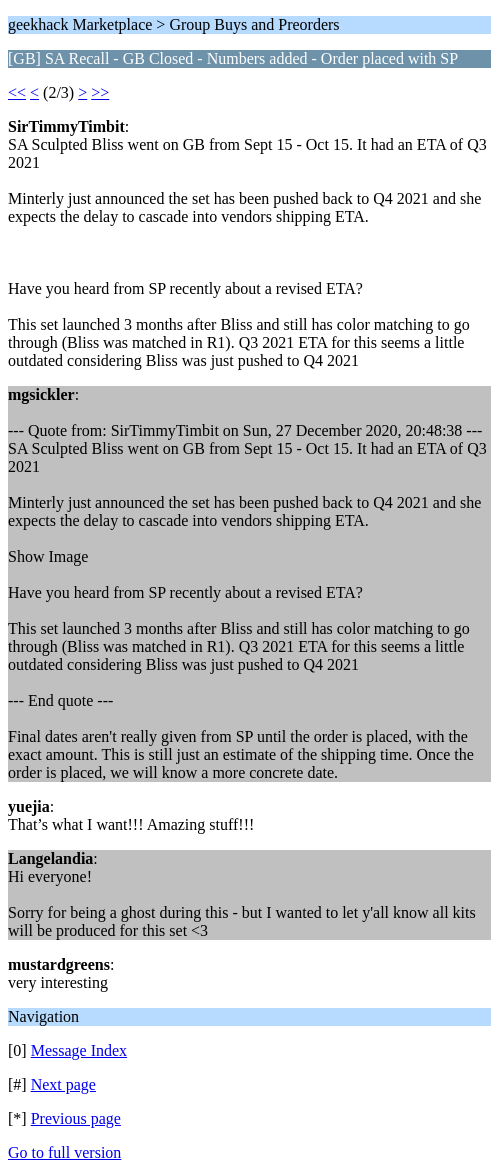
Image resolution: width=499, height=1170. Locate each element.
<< (17, 92)
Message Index (79, 1050)
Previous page (76, 1118)
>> (100, 92)
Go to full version (64, 1152)
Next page (63, 1084)
